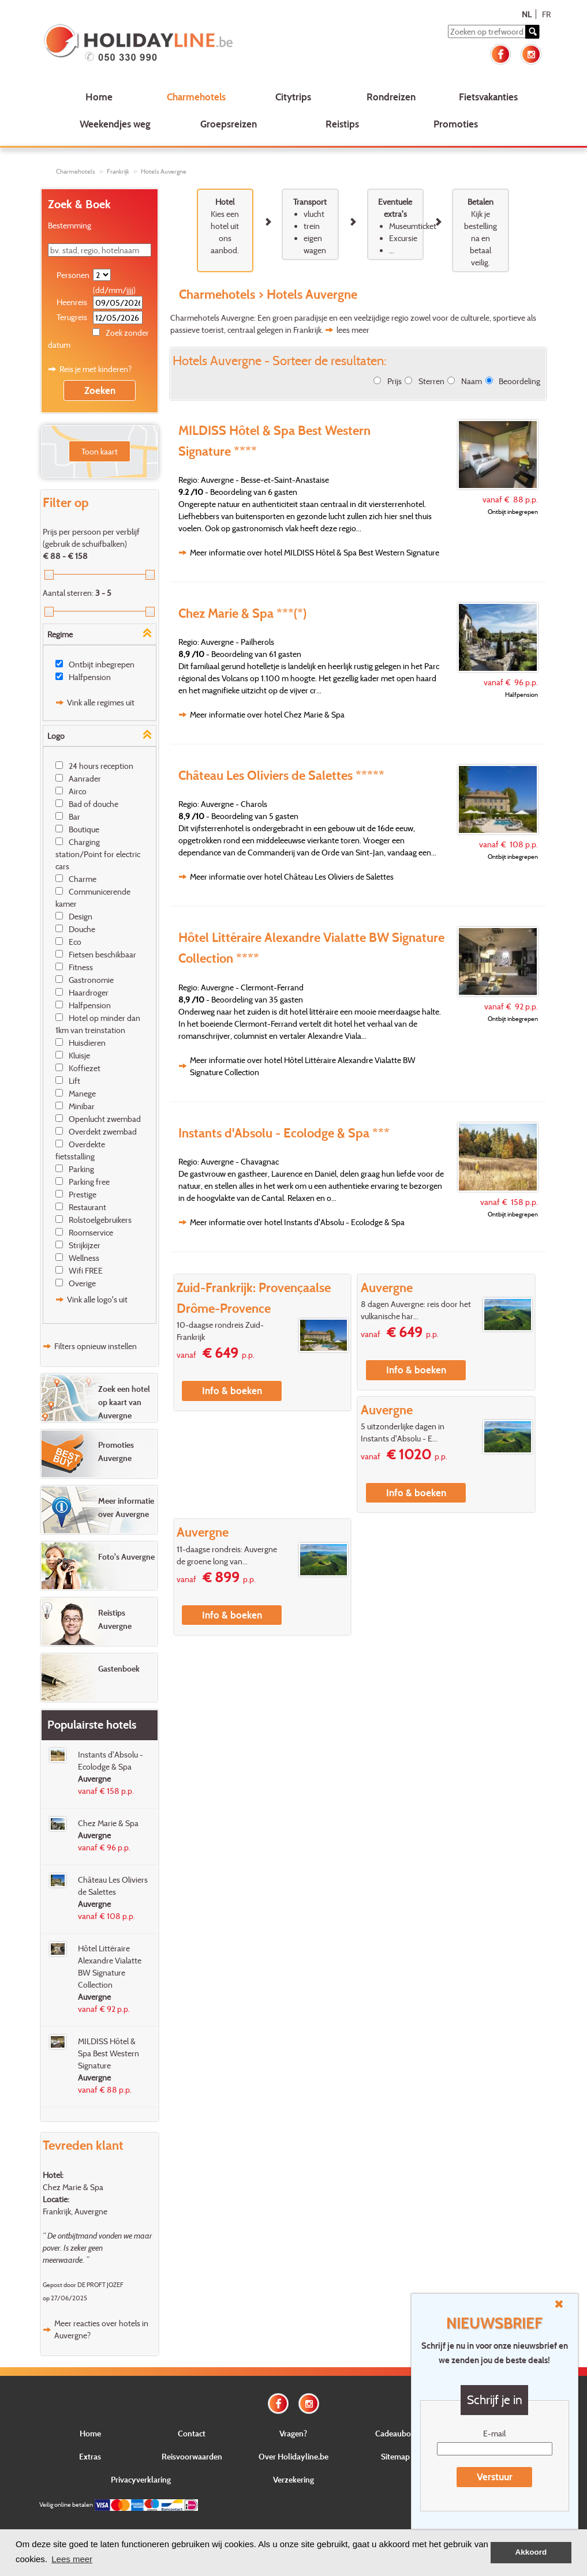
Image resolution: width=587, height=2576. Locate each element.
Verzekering (293, 2479)
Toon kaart (99, 451)
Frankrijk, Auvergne (75, 2211)
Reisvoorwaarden (192, 2456)
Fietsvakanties (488, 97)
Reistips (342, 124)
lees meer (353, 330)
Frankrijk (118, 171)
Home (99, 97)
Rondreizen (391, 97)
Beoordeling (519, 381)
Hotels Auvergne (163, 171)
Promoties (455, 124)
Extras (90, 2456)
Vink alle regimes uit (100, 702)
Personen (73, 275)
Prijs (394, 381)
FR (546, 14)
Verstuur (495, 2476)
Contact (191, 2433)
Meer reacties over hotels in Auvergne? (101, 2329)
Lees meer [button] (71, 2559)
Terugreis (72, 317)
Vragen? (293, 2433)
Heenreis (72, 302)
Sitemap (395, 2456)
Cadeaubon (395, 2433)
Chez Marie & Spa (73, 2187)
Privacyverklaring (141, 2479)
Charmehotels (196, 97)
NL (527, 14)
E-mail (494, 2433)
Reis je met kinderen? (95, 369)
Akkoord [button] (531, 2552)
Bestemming (69, 225)
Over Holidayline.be (293, 2456)
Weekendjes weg (115, 124)
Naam (471, 381)
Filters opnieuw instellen (95, 1346)
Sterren (431, 381)
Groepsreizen (228, 124)
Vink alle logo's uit (97, 1299)
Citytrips (293, 97)
